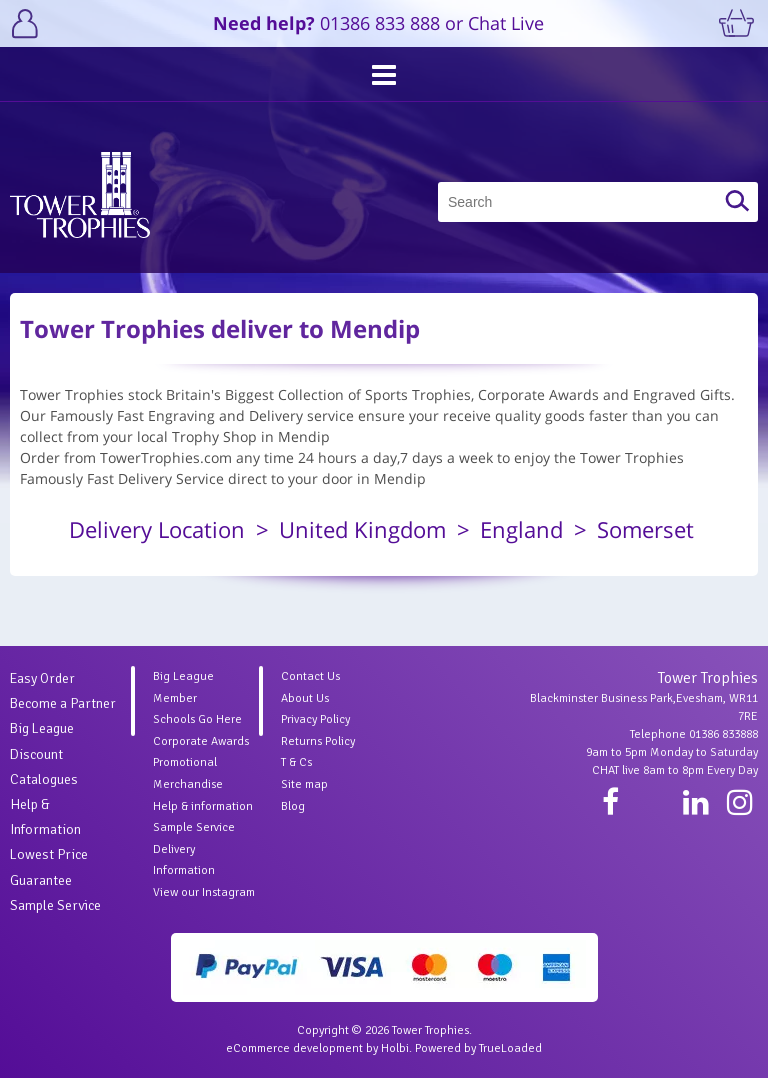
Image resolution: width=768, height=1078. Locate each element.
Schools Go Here (197, 719)
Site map (304, 784)
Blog (293, 806)
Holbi (395, 1048)
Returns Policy (318, 741)
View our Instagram (204, 892)
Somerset (645, 529)
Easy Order (42, 678)
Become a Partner (63, 703)
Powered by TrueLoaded (478, 1048)
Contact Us (310, 676)
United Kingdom (362, 529)
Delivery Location (157, 529)
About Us (305, 698)
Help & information (203, 806)
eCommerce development (294, 1048)
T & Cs (296, 762)
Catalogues (44, 779)
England (521, 529)
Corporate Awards (201, 741)
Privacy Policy (315, 719)
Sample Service (55, 905)
